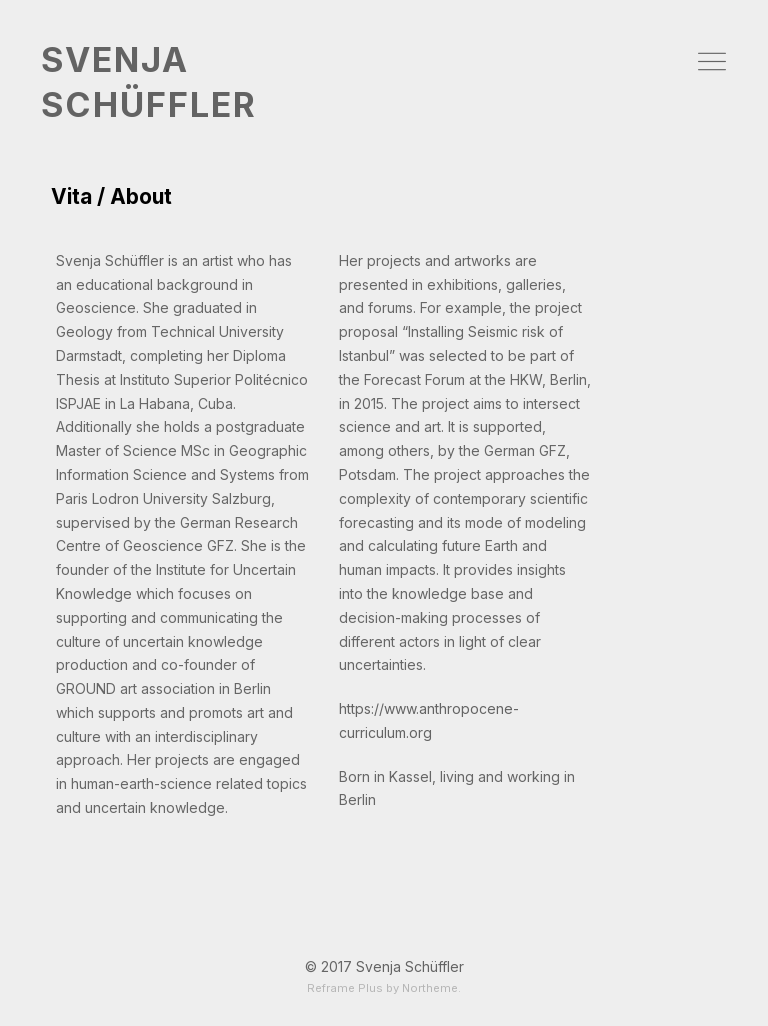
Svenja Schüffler (410, 966)
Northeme (430, 988)
